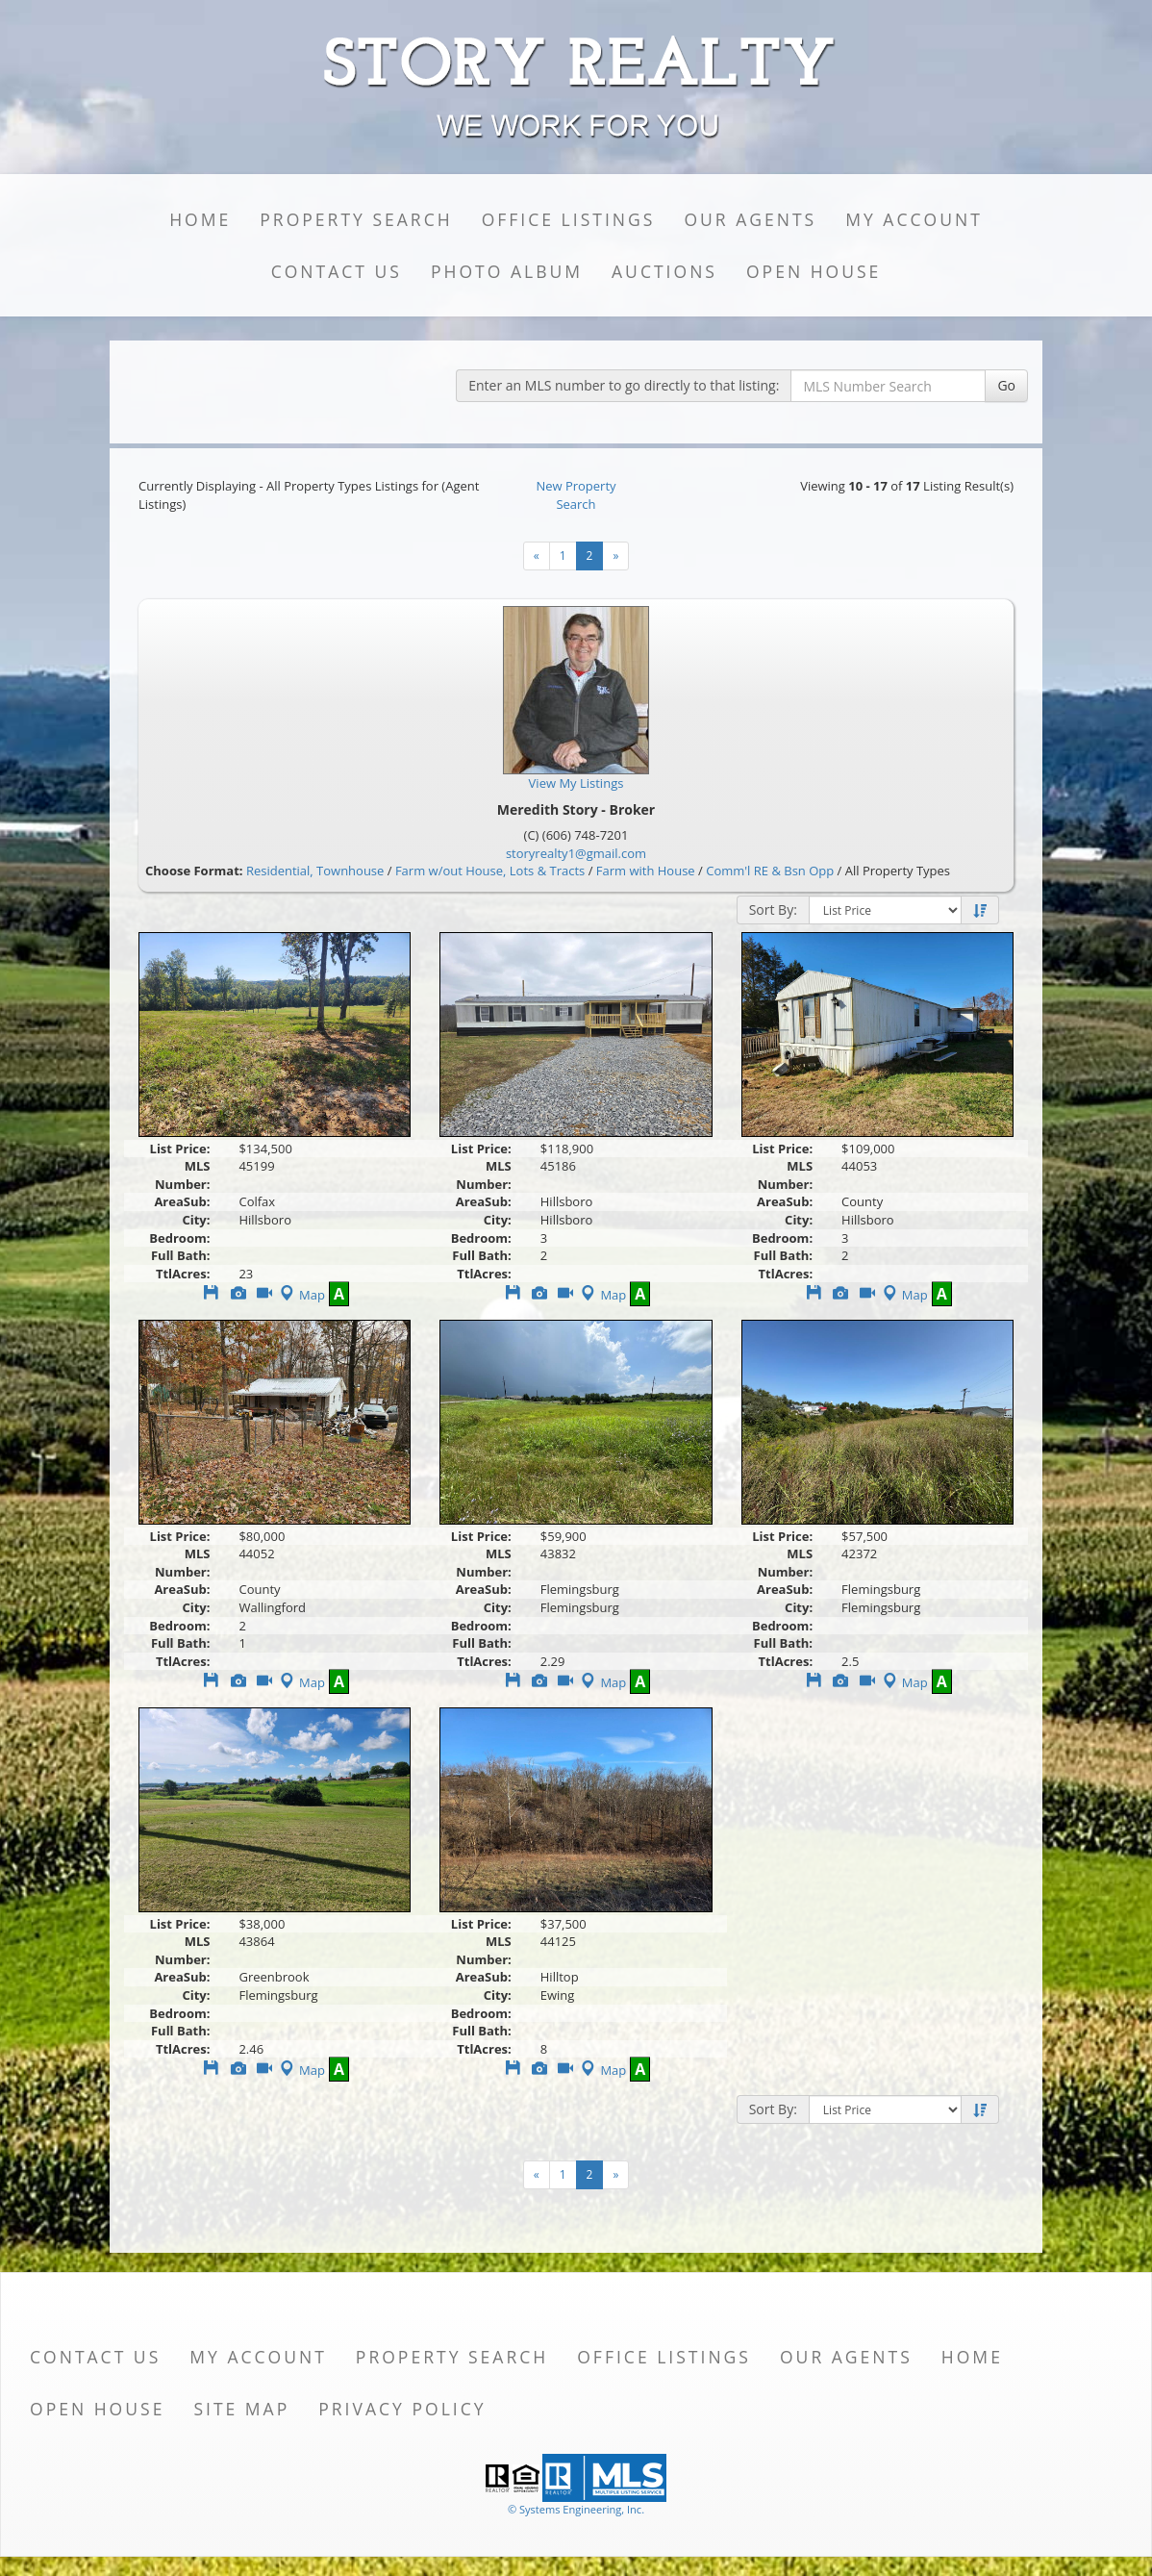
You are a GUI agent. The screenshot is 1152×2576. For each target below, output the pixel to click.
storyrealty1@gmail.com (576, 853)
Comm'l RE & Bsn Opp (770, 870)
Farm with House (645, 870)
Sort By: (773, 909)
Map (300, 1294)
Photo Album (507, 271)
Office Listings (569, 219)
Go (1006, 385)
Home (200, 219)
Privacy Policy (402, 2408)
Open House (813, 271)
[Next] (536, 556)
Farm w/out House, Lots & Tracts (490, 870)
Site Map (241, 2408)
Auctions (664, 271)
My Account (914, 219)
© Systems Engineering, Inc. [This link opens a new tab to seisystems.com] (576, 2509)
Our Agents (750, 219)
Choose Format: (194, 870)
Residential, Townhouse (315, 870)
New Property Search (575, 495)
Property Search (356, 219)
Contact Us (336, 271)
